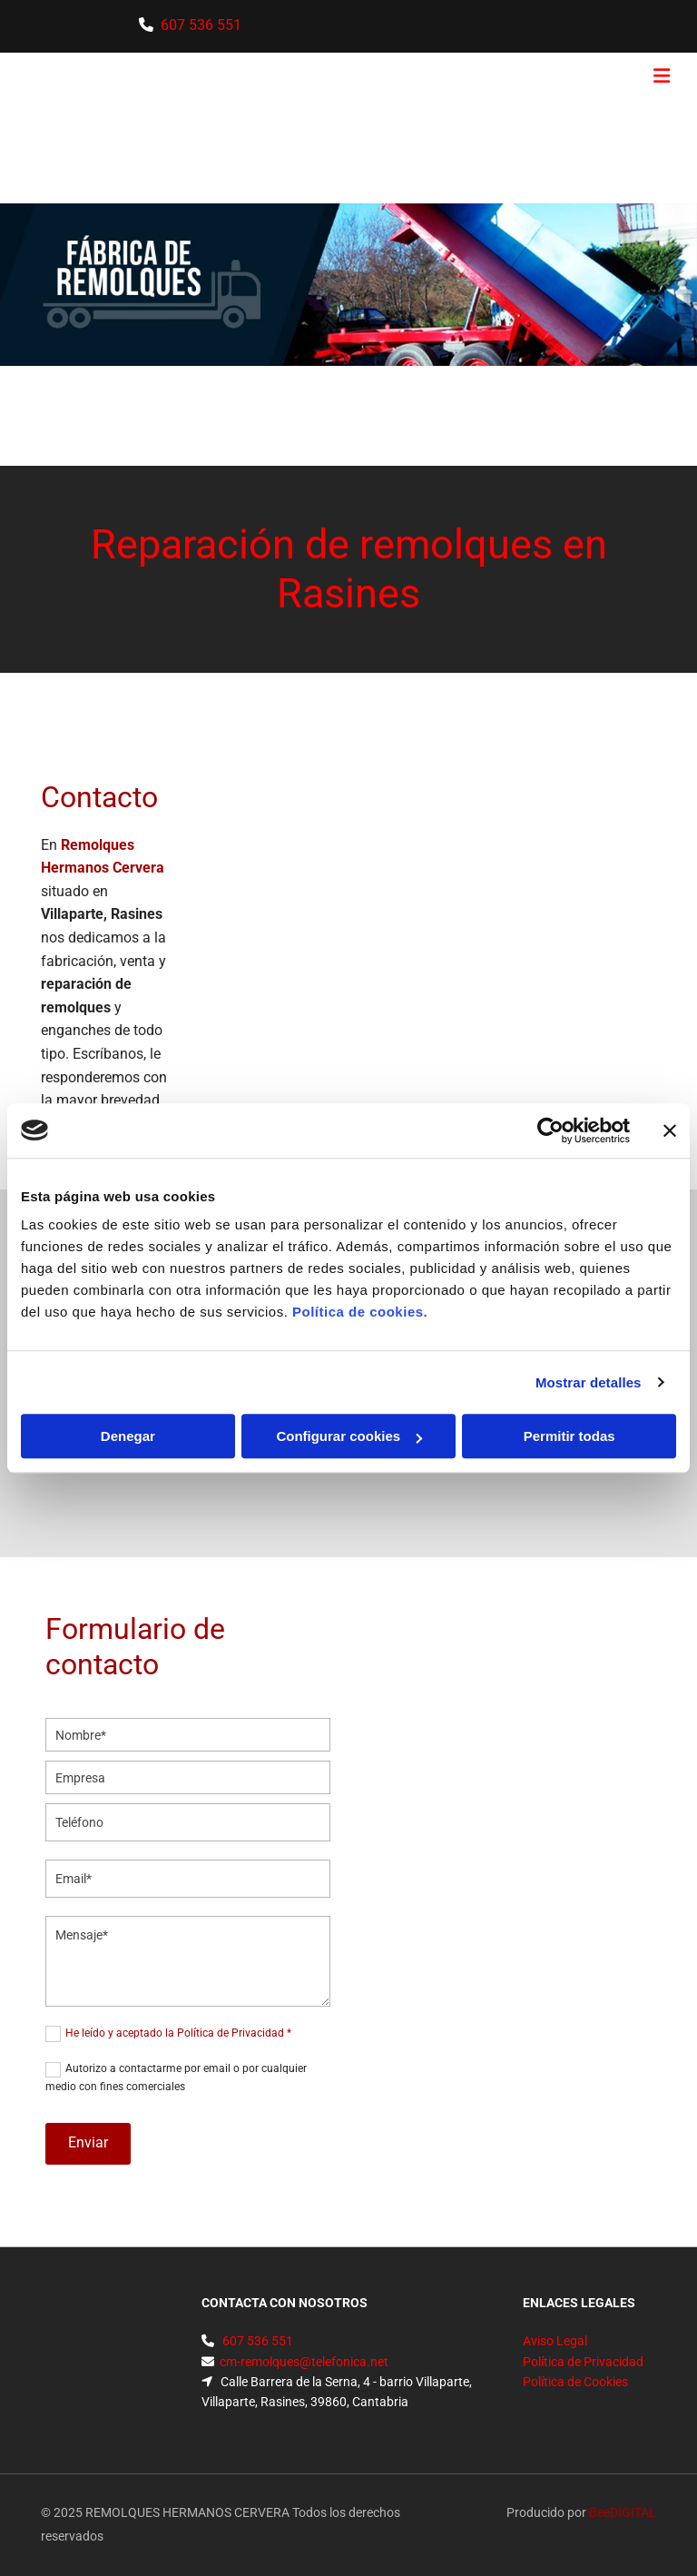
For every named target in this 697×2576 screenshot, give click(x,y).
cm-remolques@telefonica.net (304, 2361)
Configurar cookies (349, 1436)
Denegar (128, 1436)
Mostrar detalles (588, 1382)
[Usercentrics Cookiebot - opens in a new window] (550, 1130)
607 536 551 (256, 2341)
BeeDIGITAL (622, 2512)
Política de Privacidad (583, 2361)
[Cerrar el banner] (669, 1130)
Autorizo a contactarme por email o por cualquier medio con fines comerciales (176, 2077)
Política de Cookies (575, 2381)
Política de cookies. (359, 1311)
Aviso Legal (555, 2341)
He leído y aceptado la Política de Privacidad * (178, 2033)
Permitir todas (569, 1436)
